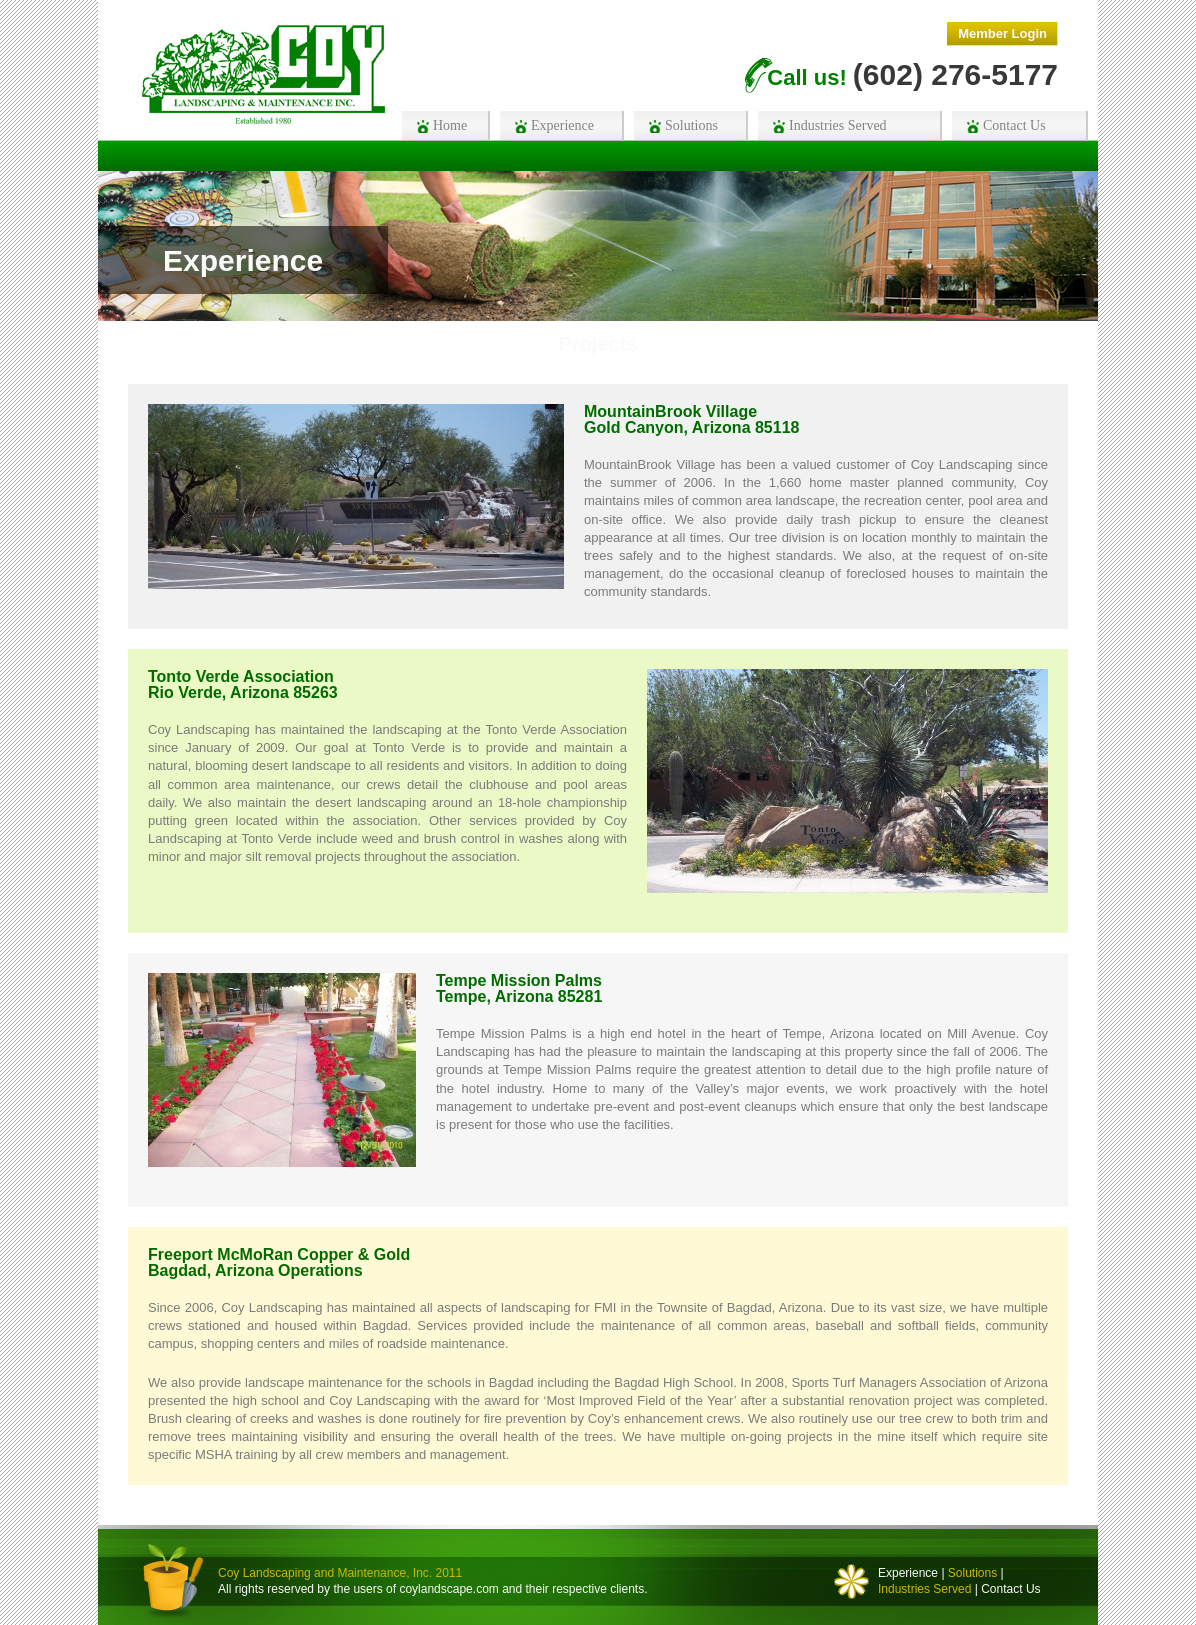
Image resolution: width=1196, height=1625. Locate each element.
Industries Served (924, 1589)
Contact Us (1010, 1589)
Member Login (1002, 33)
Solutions (972, 1573)
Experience (908, 1573)
